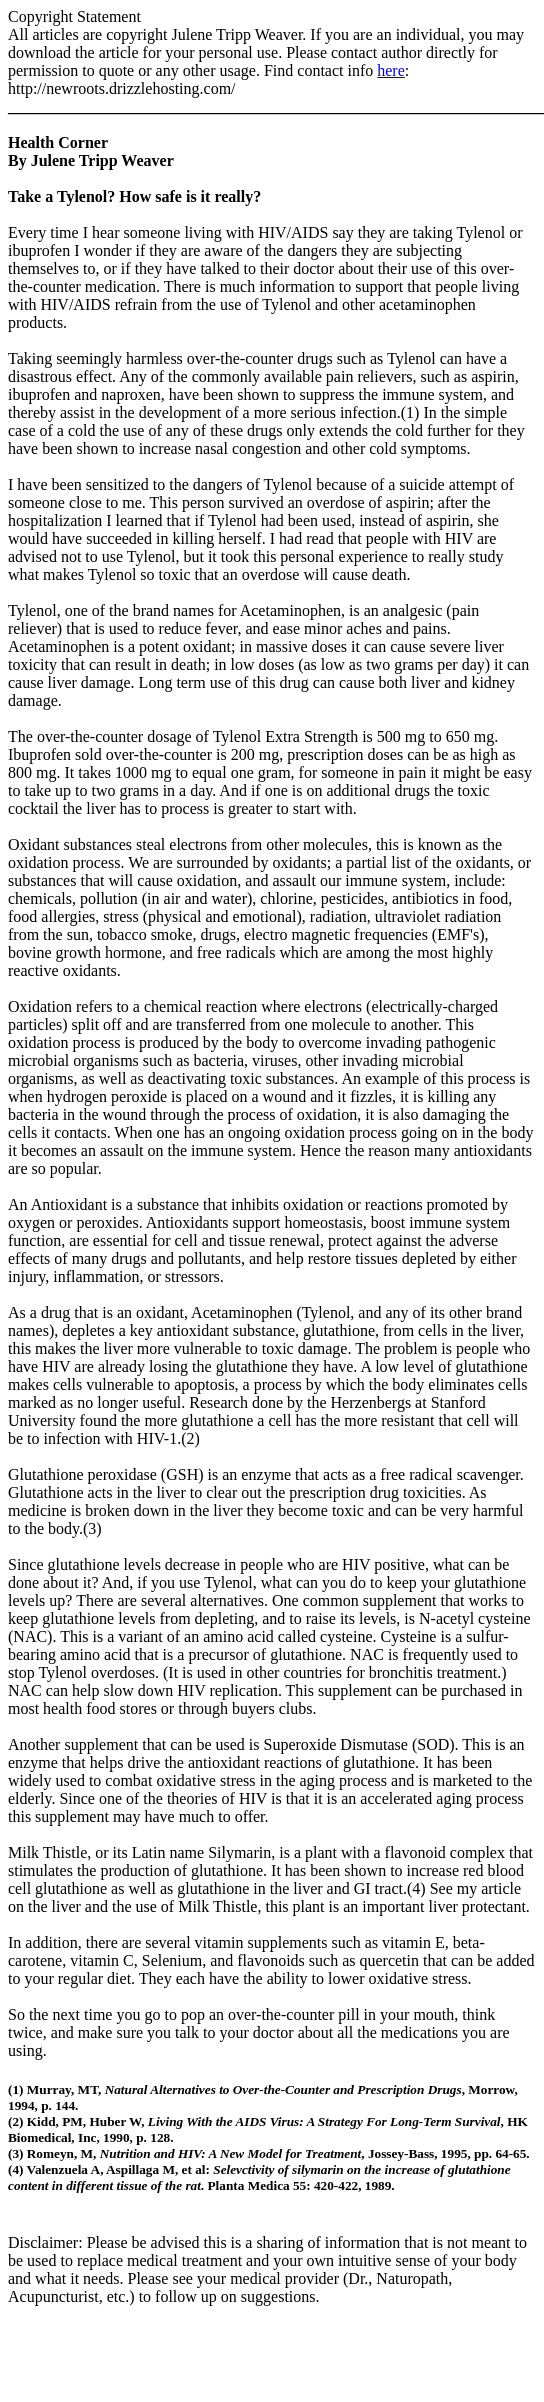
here (391, 70)
